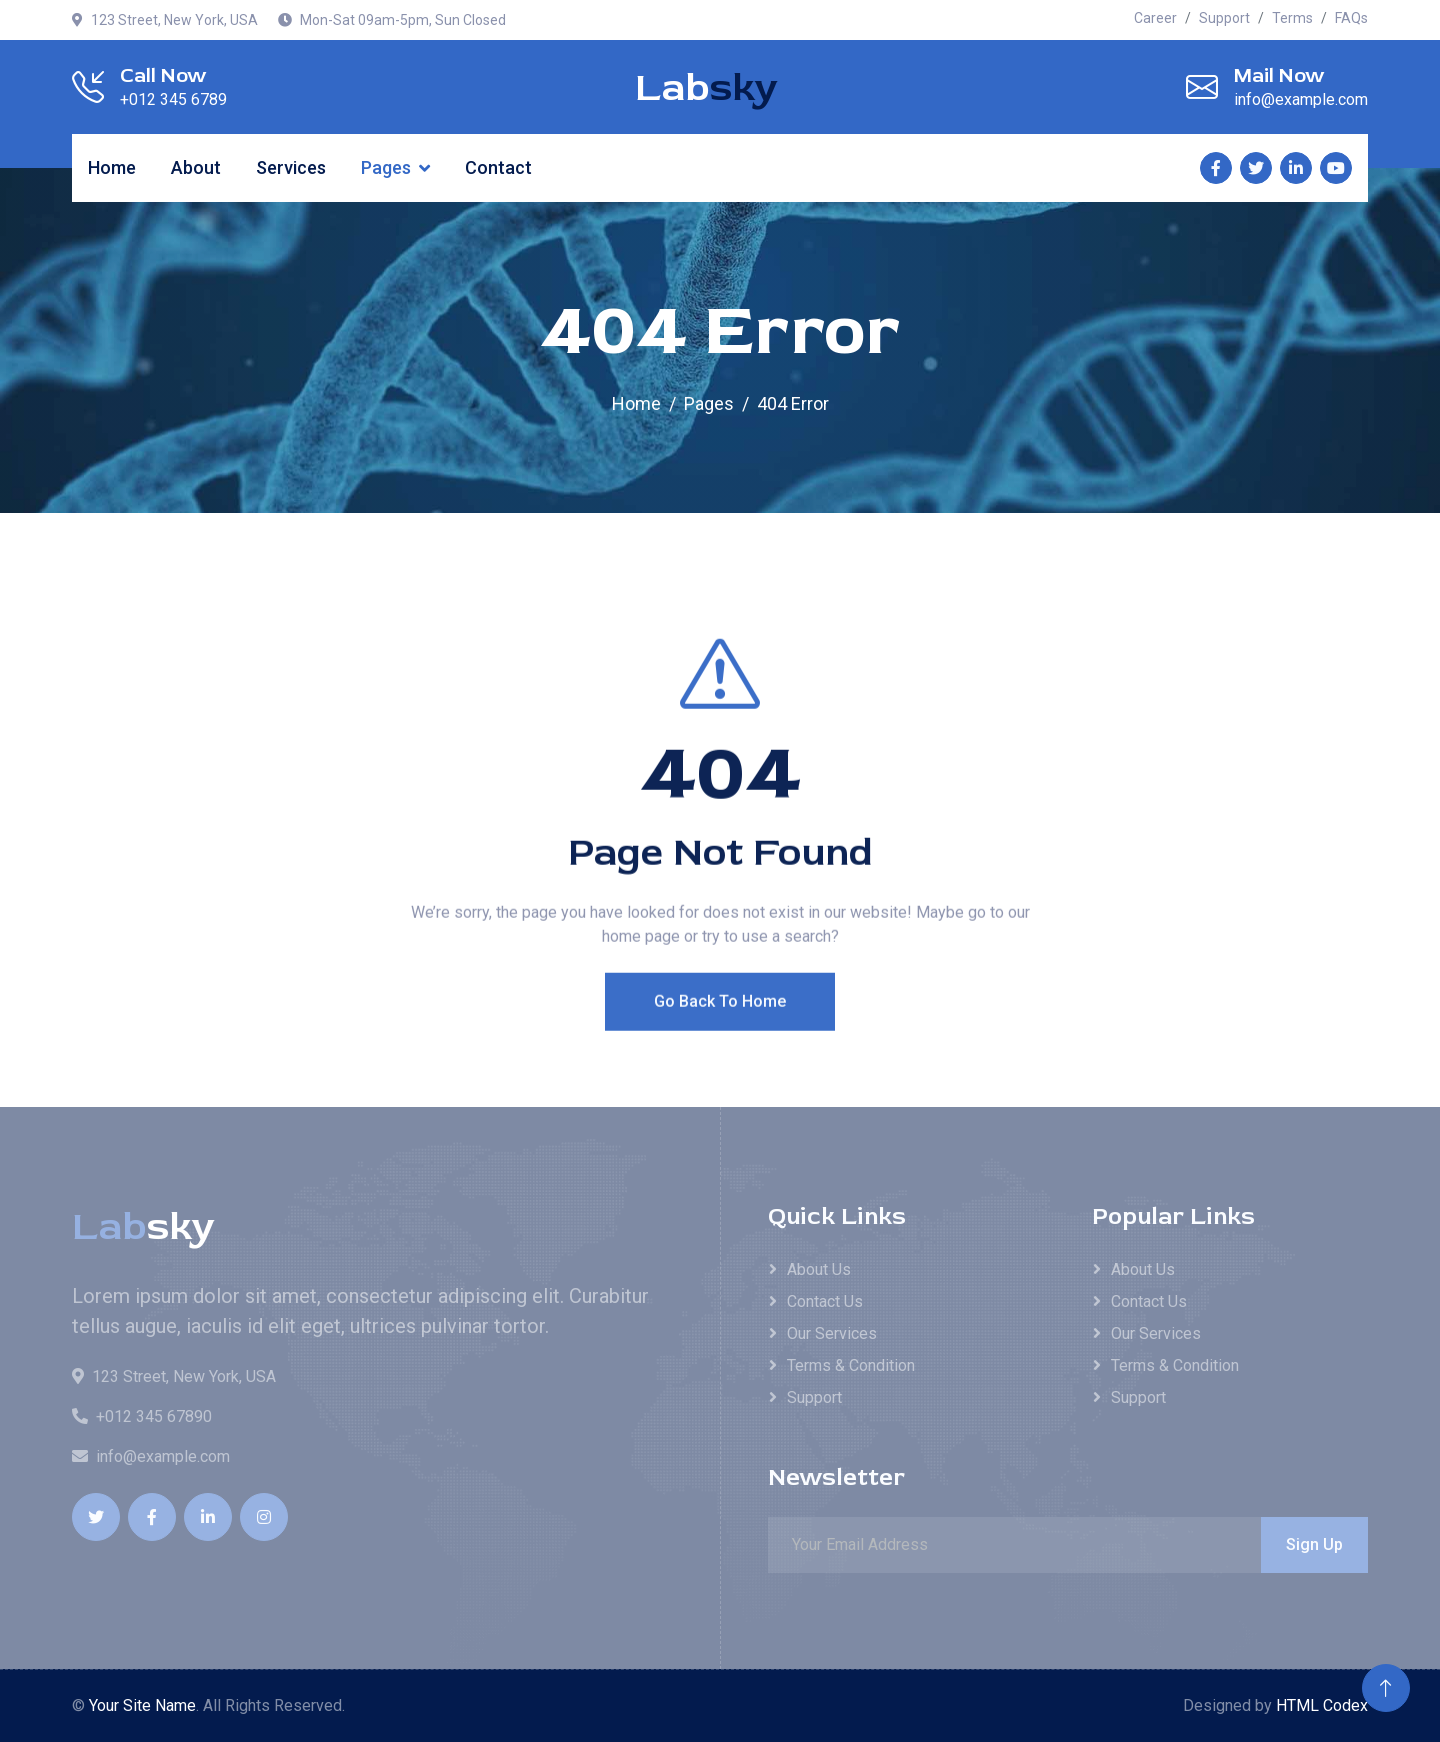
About (196, 167)
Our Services (832, 1333)
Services (291, 167)
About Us (819, 1269)
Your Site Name (142, 1705)
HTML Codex (1322, 1705)
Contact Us (825, 1301)
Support (1224, 18)
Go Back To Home (720, 1039)
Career (1155, 18)
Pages (386, 167)
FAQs (1351, 18)
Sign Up (1314, 1544)
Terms (1292, 18)
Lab (706, 88)
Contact (498, 167)
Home (112, 167)
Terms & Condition (851, 1365)
